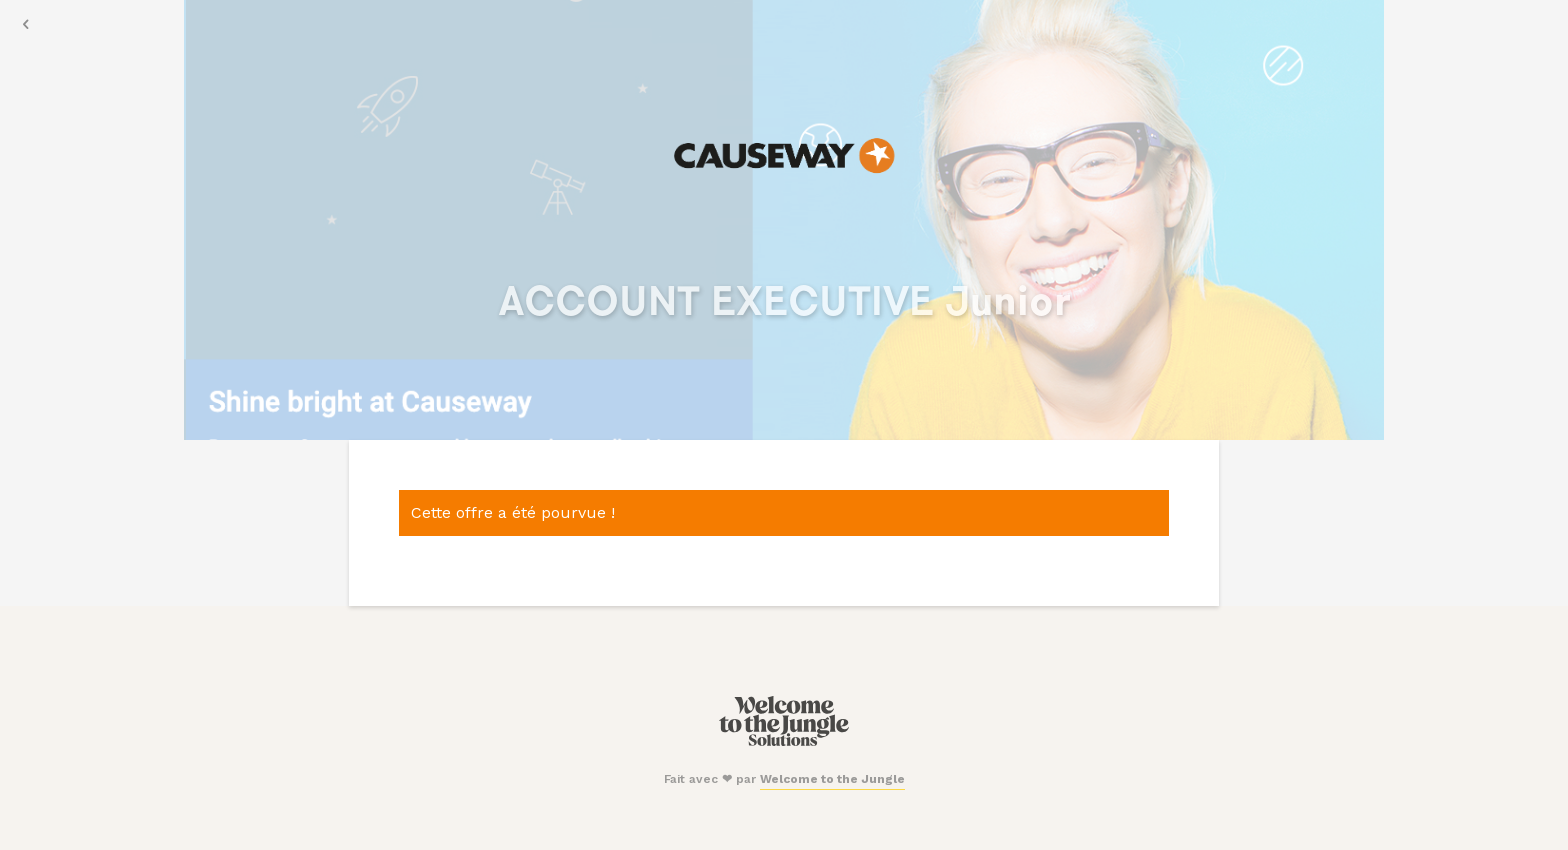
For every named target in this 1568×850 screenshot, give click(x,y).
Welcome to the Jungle (832, 779)
